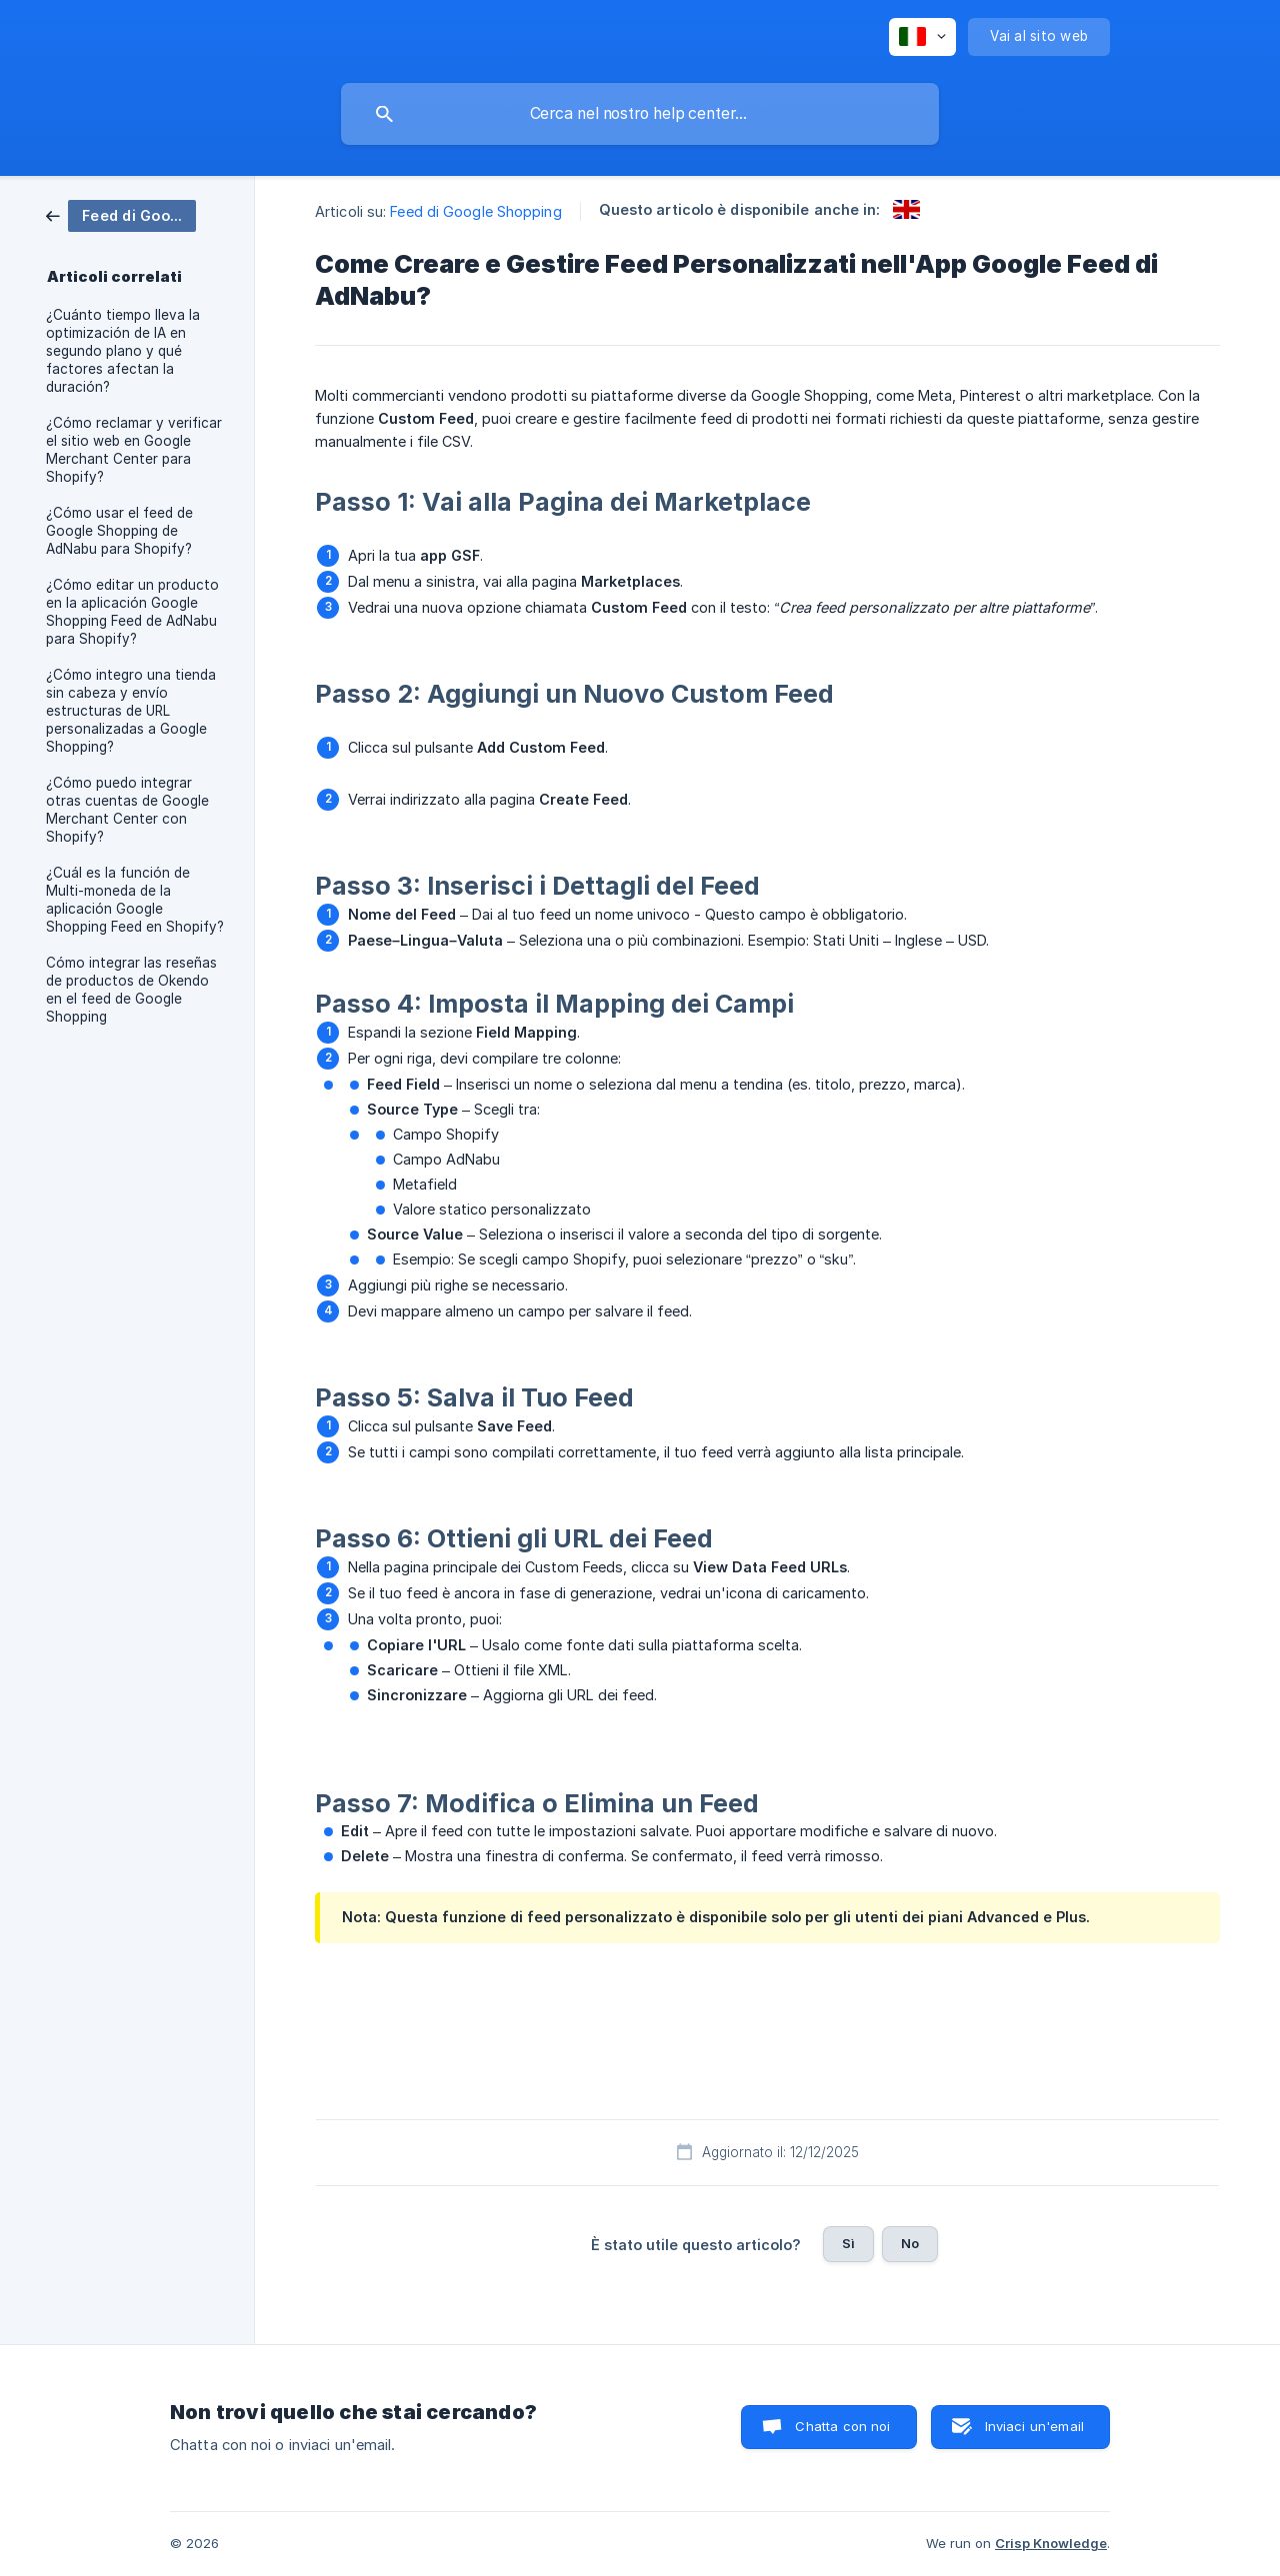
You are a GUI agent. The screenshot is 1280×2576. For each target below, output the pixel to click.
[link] (121, 214)
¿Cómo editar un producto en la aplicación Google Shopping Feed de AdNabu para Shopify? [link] (132, 612)
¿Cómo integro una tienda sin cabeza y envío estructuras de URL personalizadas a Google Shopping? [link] (131, 711)
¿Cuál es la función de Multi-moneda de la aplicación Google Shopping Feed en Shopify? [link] (135, 900)
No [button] (910, 2243)
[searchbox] (640, 114)
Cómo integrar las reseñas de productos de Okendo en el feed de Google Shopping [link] (131, 990)
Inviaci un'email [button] (1034, 2426)
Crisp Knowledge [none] (1051, 2543)
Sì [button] (848, 2243)
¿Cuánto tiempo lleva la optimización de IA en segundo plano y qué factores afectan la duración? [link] (123, 351)
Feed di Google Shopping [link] (475, 211)
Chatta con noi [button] (842, 2426)
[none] (922, 37)
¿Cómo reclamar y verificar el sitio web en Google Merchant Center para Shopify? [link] (134, 450)
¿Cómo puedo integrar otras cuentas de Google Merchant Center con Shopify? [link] (127, 810)
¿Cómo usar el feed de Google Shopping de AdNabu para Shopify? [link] (119, 531)
